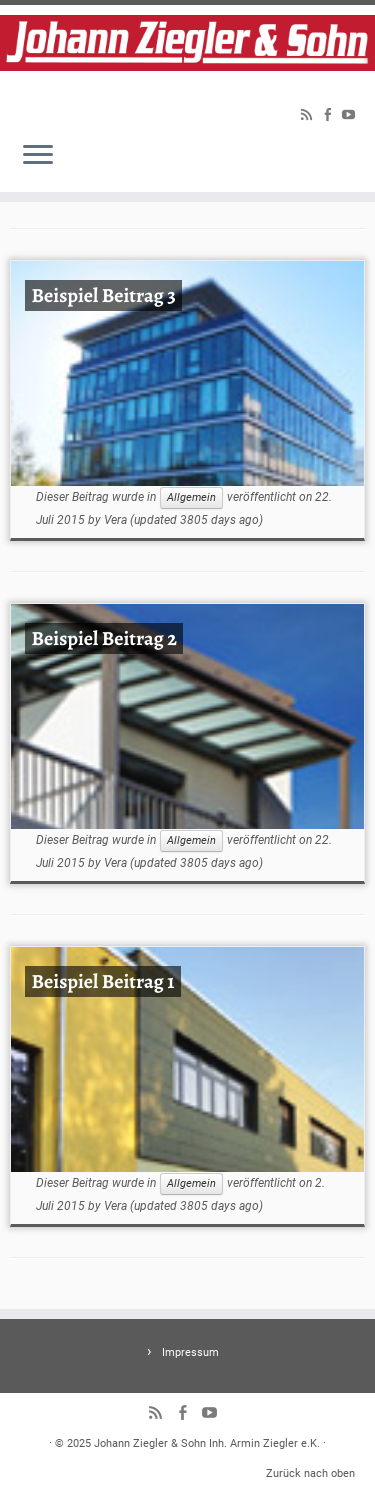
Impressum (190, 1352)
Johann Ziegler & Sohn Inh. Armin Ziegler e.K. (207, 1443)
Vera (115, 520)
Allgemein (191, 497)
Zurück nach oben (310, 1473)
